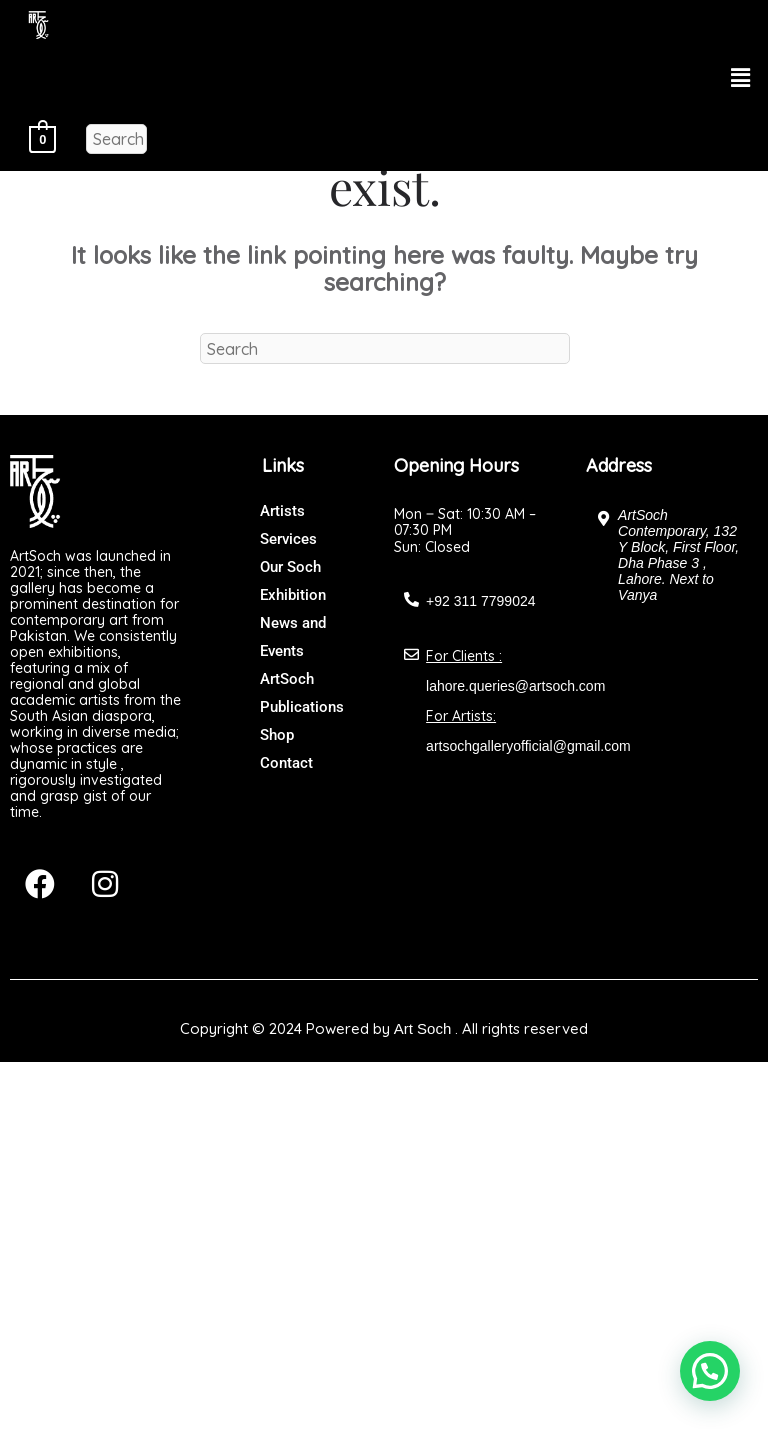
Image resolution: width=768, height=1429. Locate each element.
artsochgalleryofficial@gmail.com (528, 746)
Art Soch (423, 1028)
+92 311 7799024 (480, 601)
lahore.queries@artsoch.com (515, 686)
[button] (741, 77)
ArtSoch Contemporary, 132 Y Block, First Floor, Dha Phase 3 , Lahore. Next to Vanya (678, 555)
